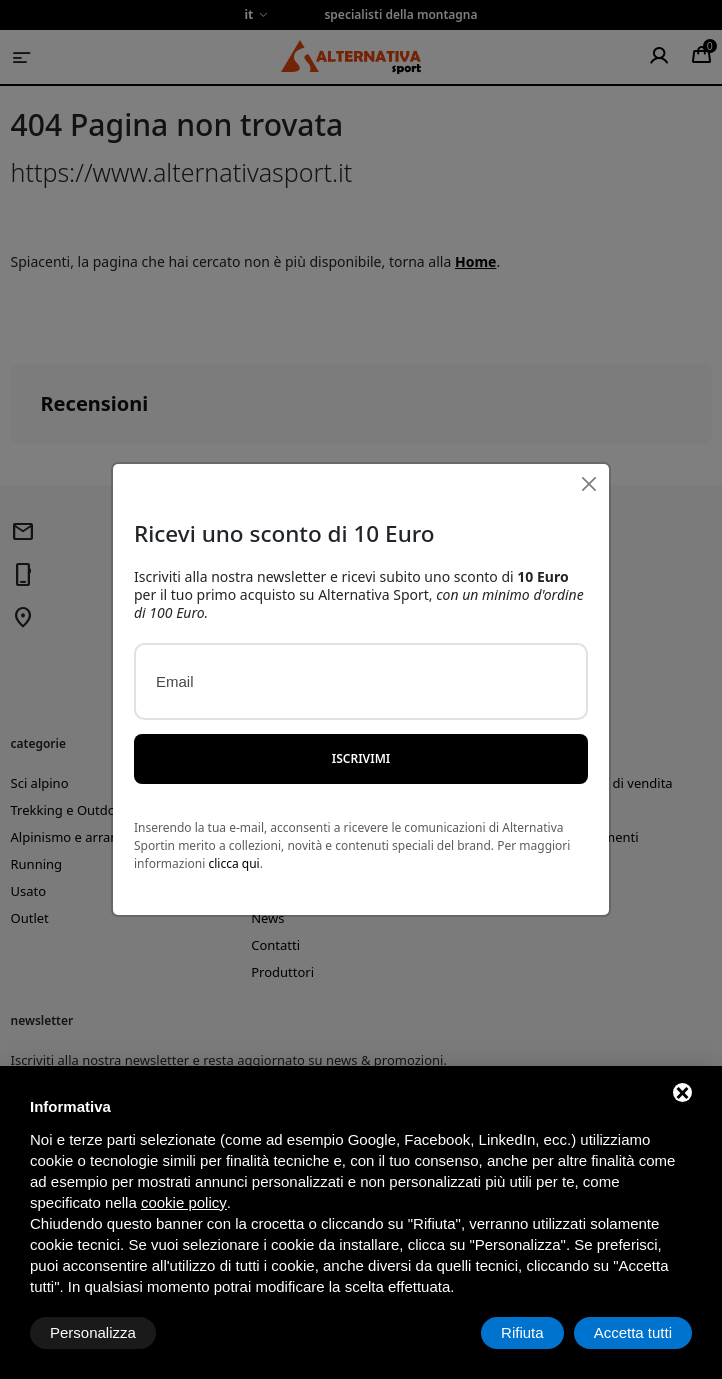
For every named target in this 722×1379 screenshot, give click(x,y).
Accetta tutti (633, 1332)
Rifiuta (522, 1332)
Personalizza (93, 1332)
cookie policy (184, 1202)
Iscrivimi (361, 721)
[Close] (588, 447)
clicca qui (233, 826)
